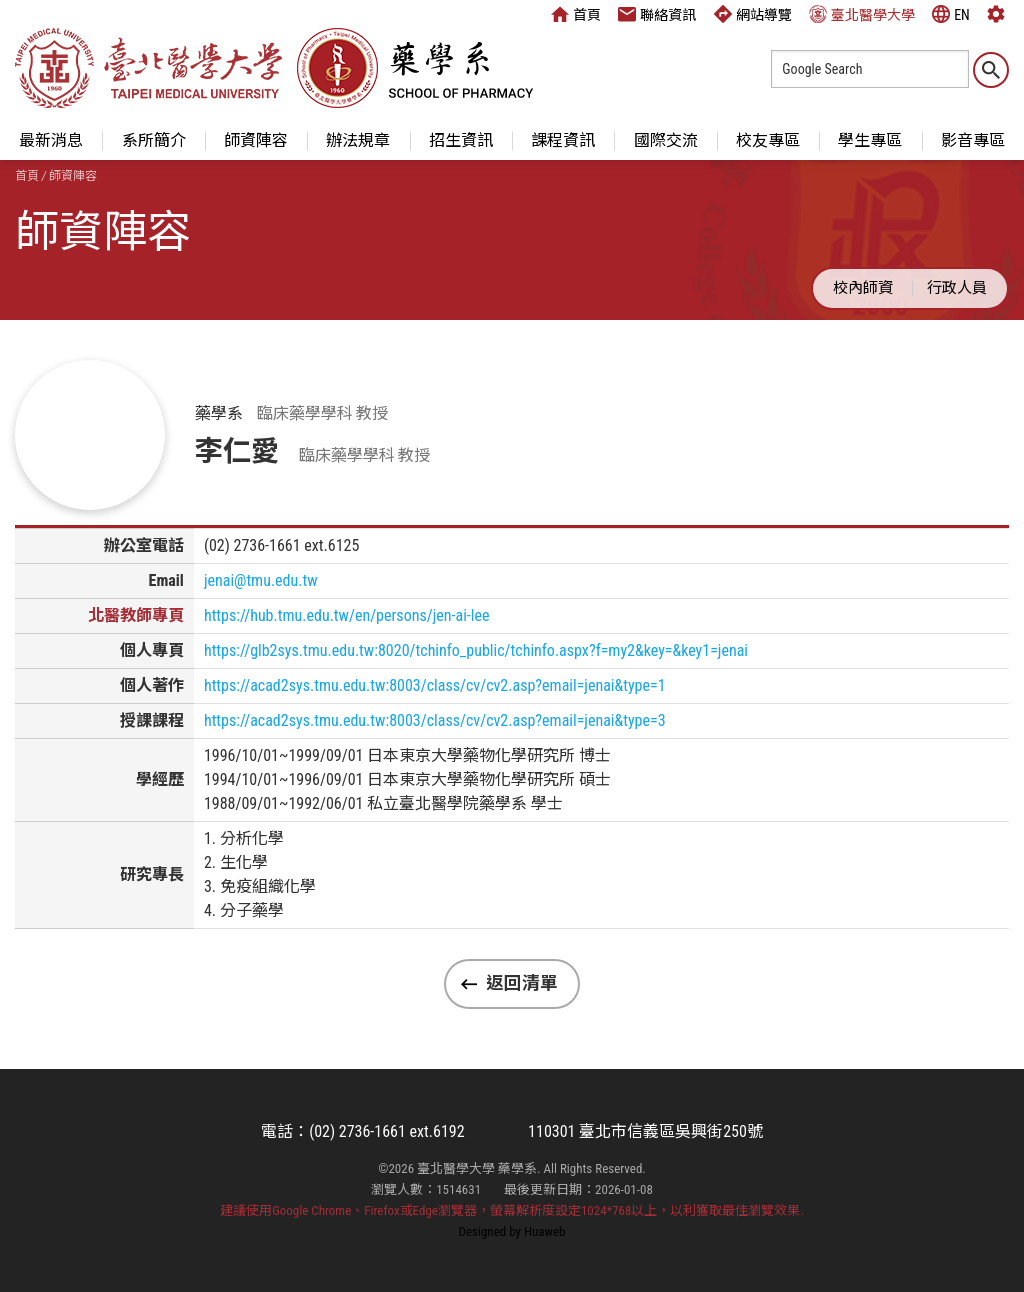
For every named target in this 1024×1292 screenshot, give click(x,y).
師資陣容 (256, 140)
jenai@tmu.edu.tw (261, 580)
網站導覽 (753, 14)
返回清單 (522, 983)
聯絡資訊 (657, 14)
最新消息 (51, 140)
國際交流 (666, 140)
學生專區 (870, 140)
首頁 (576, 14)
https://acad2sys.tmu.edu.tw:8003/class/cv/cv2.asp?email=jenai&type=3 (435, 720)
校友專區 (768, 140)
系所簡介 (154, 140)
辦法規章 (358, 140)
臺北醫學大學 (862, 14)
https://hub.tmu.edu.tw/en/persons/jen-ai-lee (347, 615)
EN (951, 14)
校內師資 (863, 288)
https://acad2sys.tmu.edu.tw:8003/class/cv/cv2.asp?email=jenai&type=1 (435, 685)
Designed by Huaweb (512, 1231)
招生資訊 (461, 140)
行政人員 (957, 288)
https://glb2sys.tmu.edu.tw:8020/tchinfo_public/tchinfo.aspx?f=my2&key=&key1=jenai (476, 650)
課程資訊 (563, 140)
